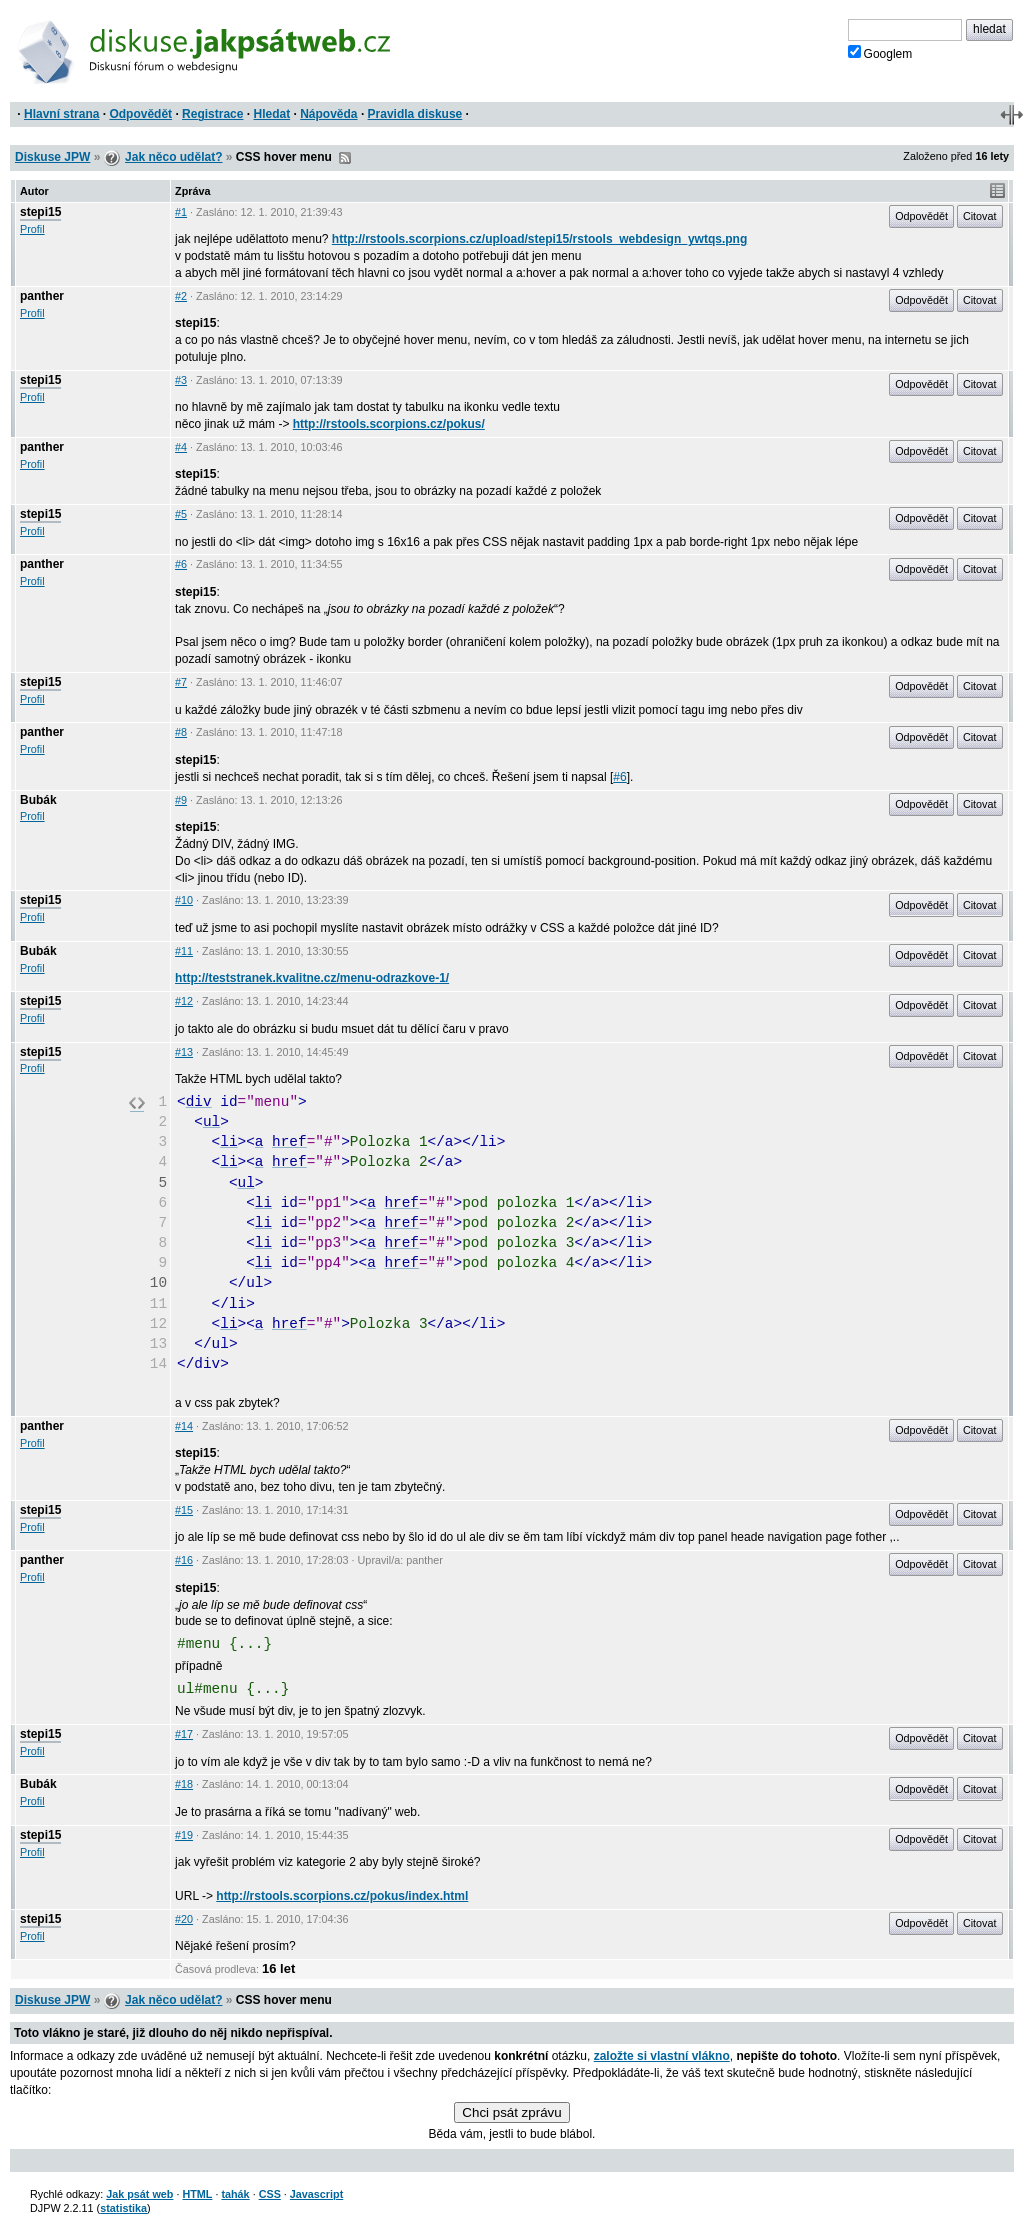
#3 (181, 380)
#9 (181, 800)
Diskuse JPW (52, 157)
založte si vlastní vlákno (662, 2056)
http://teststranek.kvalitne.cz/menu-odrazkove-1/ (312, 978)
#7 (181, 682)
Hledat (271, 114)
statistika (123, 2208)
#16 (184, 1560)
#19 (184, 1835)
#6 (181, 564)
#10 (184, 900)
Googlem (880, 53)
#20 (184, 1919)
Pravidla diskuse (415, 114)
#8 (181, 732)
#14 (184, 1426)
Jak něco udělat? (173, 157)
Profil (32, 229)
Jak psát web (139, 2194)
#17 (184, 1734)
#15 (184, 1510)
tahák (235, 2194)
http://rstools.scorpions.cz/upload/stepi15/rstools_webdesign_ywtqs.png (539, 239)
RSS (345, 158)
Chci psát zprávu (511, 2112)
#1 (181, 212)
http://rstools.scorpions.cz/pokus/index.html (342, 1896)
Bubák (38, 800)
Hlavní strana (61, 114)
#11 (184, 951)
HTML (197, 2194)
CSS (270, 2194)
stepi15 (40, 212)
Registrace (212, 114)
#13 (184, 1052)
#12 (184, 1001)
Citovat (980, 216)
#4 (181, 447)
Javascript (316, 2194)
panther (42, 296)
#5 (181, 514)
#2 (181, 296)
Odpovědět (140, 114)
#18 (184, 1784)
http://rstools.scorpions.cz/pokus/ (389, 424)
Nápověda (328, 114)
